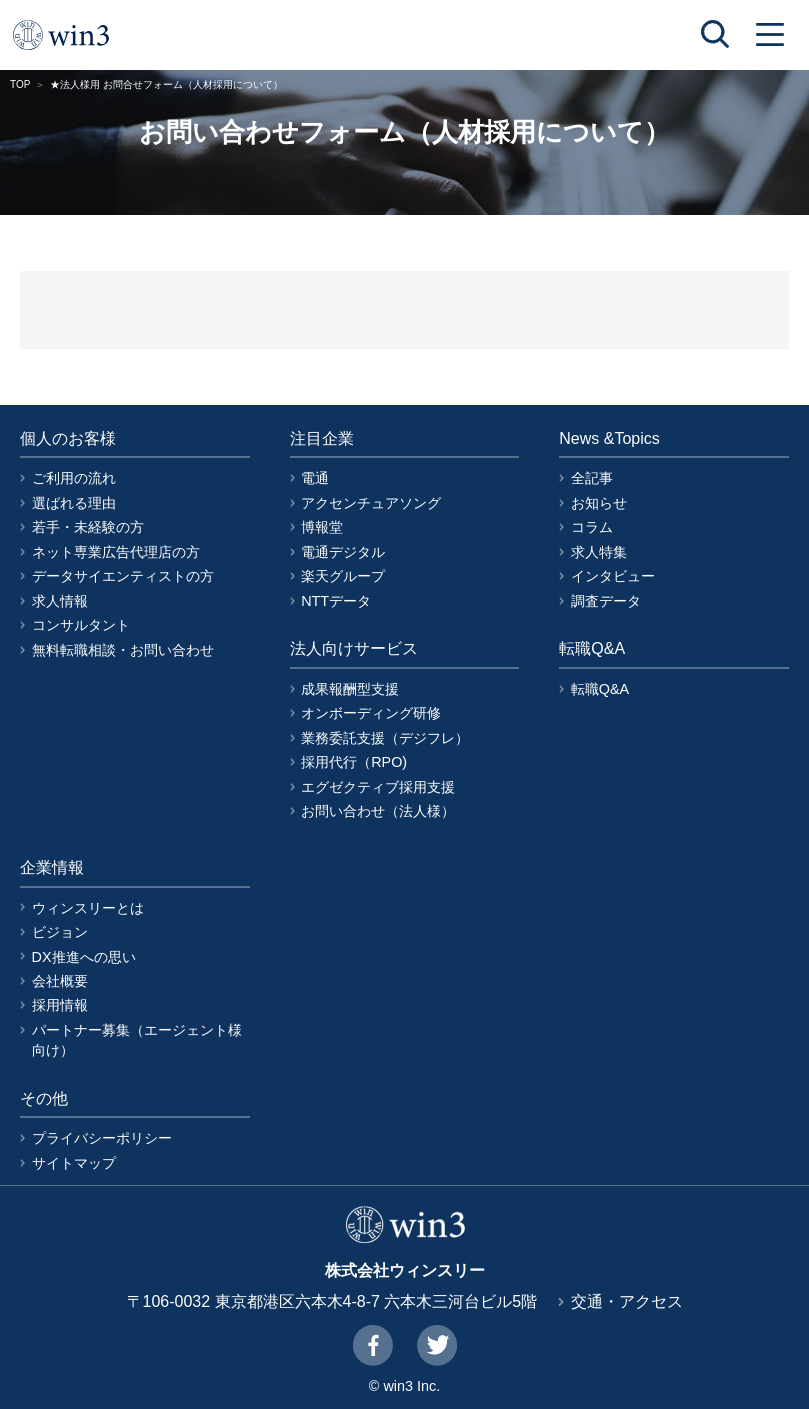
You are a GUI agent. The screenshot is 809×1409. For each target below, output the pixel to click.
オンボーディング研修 (371, 713)
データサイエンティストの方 (123, 576)
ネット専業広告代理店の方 (116, 552)
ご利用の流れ (74, 478)
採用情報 (60, 1005)
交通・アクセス (627, 1301)
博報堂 (322, 527)
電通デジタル (343, 552)
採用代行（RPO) (354, 762)
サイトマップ (74, 1163)
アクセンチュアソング (371, 503)
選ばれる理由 (74, 503)
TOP (20, 84)
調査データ (606, 601)
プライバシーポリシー (102, 1138)
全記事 (592, 478)
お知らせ (599, 503)
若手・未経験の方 (88, 527)
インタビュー (613, 576)
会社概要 (60, 981)
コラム (592, 527)
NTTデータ (336, 601)
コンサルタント (81, 625)
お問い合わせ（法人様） (378, 811)
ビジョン (60, 932)
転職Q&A (600, 689)
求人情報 (60, 601)
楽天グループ (343, 576)
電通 (315, 478)
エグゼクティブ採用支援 (378, 787)
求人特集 (599, 552)
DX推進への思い (84, 957)
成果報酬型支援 (350, 689)
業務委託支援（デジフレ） (385, 738)
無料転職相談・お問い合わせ (123, 650)
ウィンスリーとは (88, 908)
